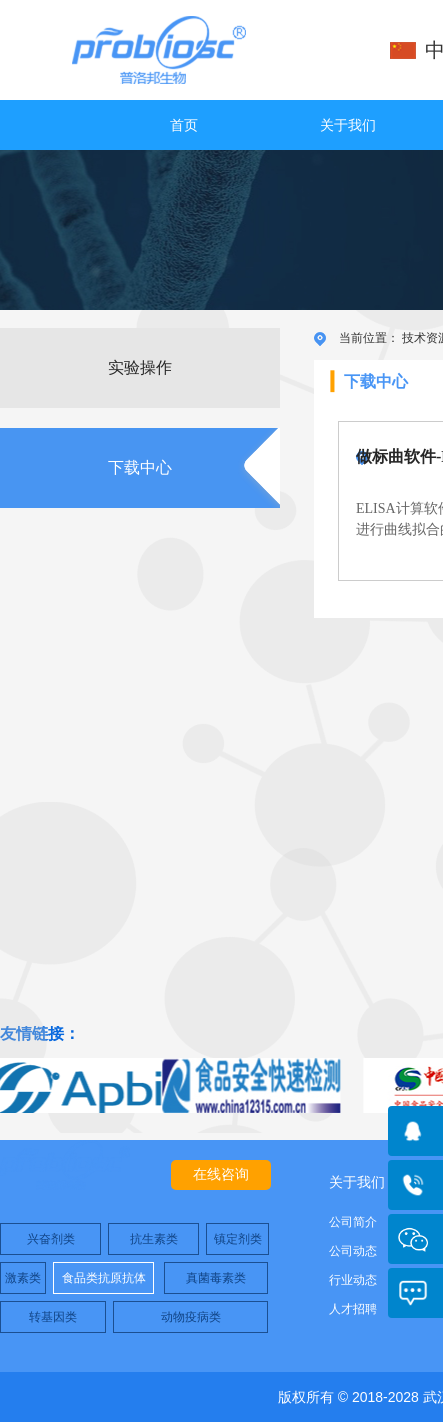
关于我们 (348, 125)
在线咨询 (221, 1174)
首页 (184, 125)
